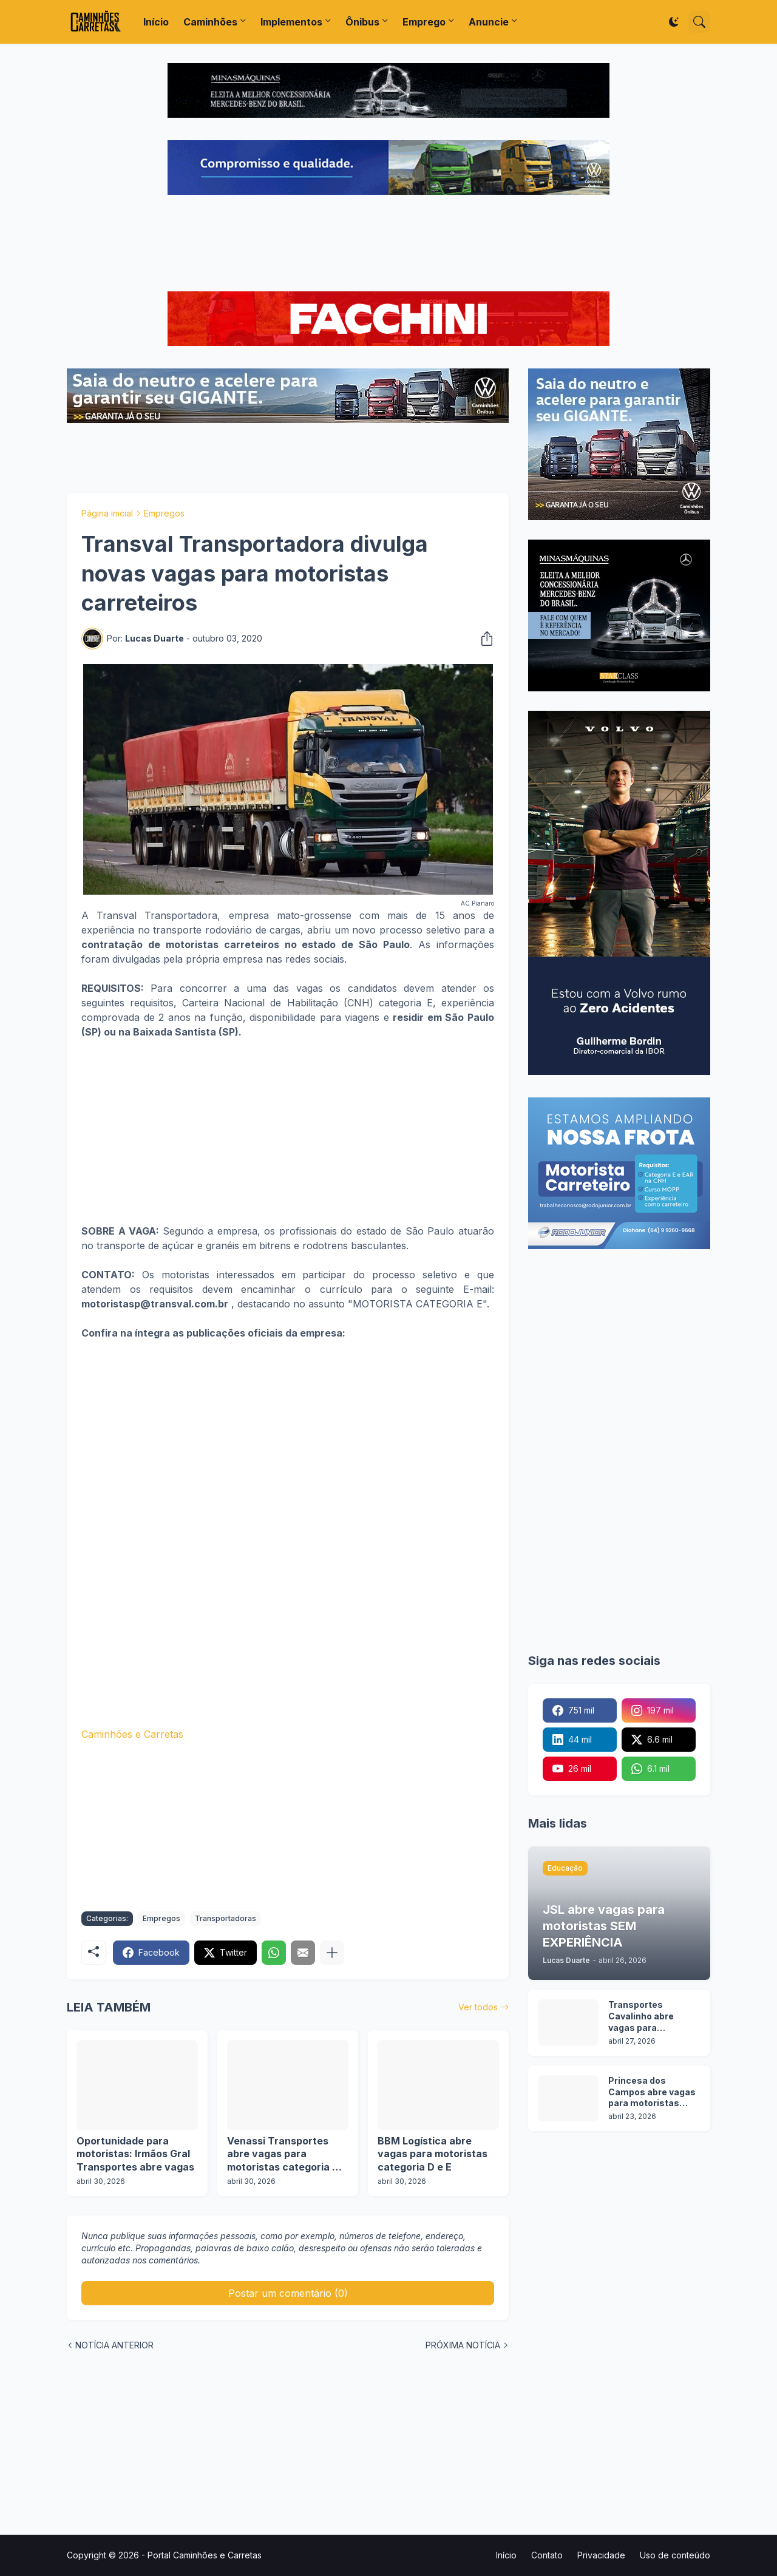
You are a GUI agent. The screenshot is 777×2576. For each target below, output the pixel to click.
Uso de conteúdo (675, 2555)
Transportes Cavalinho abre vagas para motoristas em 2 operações (644, 2016)
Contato (547, 2555)
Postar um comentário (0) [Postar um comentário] (288, 2293)
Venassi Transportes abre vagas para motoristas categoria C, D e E (284, 2154)
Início (156, 22)
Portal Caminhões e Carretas (205, 2555)
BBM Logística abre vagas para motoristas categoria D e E (432, 2154)
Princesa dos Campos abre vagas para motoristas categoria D (652, 2092)
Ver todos (478, 2007)
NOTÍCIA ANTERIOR (114, 2345)
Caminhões (210, 22)
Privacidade (601, 2555)
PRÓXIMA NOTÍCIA (463, 2345)
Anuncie (489, 22)
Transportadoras (225, 1918)
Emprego (424, 22)
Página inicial (107, 513)
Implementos (291, 22)
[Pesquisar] (699, 22)
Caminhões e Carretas (132, 1734)
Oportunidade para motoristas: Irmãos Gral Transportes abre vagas (135, 2154)
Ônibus (362, 22)
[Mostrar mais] (332, 1952)
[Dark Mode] (674, 22)
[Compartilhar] (483, 638)
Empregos (164, 513)
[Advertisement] (388, 244)
